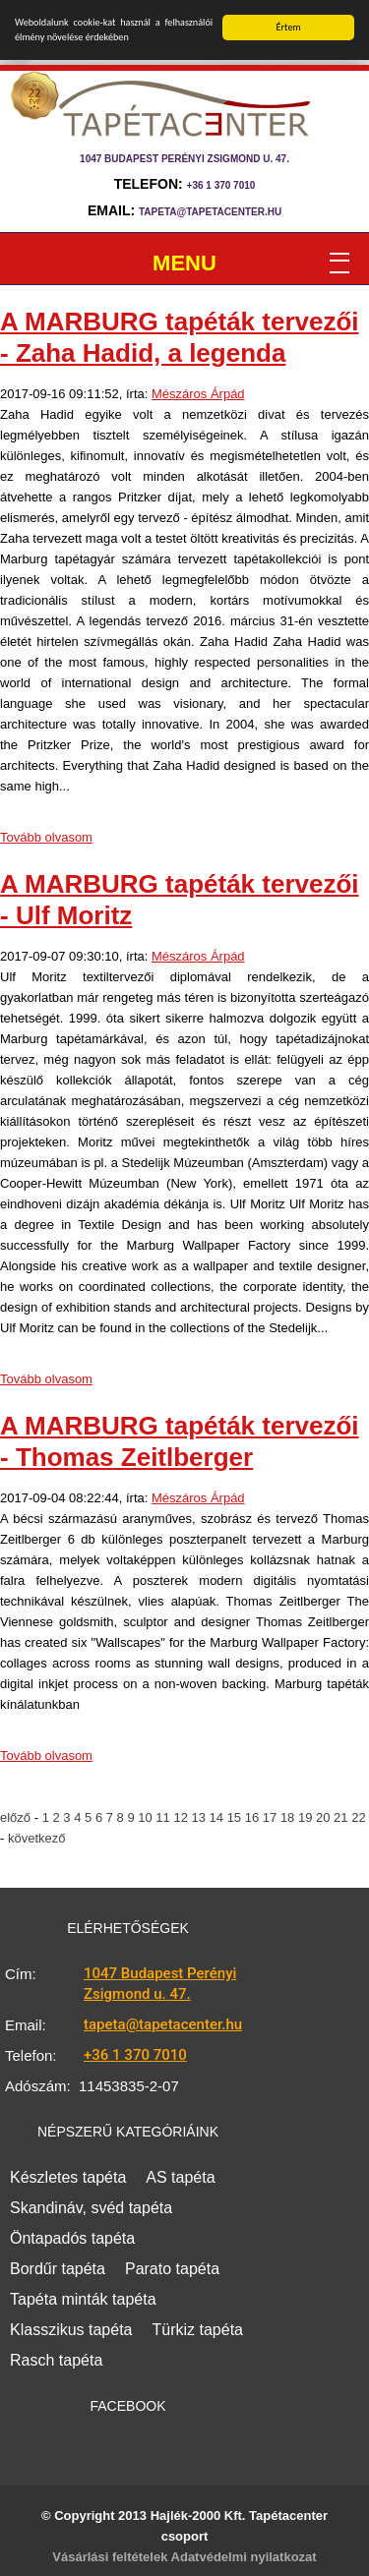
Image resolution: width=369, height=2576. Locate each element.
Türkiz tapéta (198, 2329)
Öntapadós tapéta (72, 2238)
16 (254, 1817)
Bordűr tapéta (57, 2268)
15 (236, 1817)
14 (218, 1817)
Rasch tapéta (56, 2360)
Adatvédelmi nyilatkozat (244, 2556)
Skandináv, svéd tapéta (91, 2207)
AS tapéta (180, 2177)
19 (307, 1817)
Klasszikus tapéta (71, 2329)
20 (325, 1817)
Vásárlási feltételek (109, 2556)
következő (37, 1838)
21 (342, 1817)
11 (164, 1817)
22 (358, 1817)
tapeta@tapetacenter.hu (210, 211)
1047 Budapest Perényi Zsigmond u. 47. (160, 1983)
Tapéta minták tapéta (83, 2299)
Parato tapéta (172, 2268)
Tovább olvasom (46, 837)
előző (17, 1817)
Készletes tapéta (68, 2177)
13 (200, 1817)
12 (182, 1817)
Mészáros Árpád (198, 393)
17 (271, 1817)
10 (146, 1817)
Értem (289, 27)
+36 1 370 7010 (221, 185)
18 (289, 1817)
